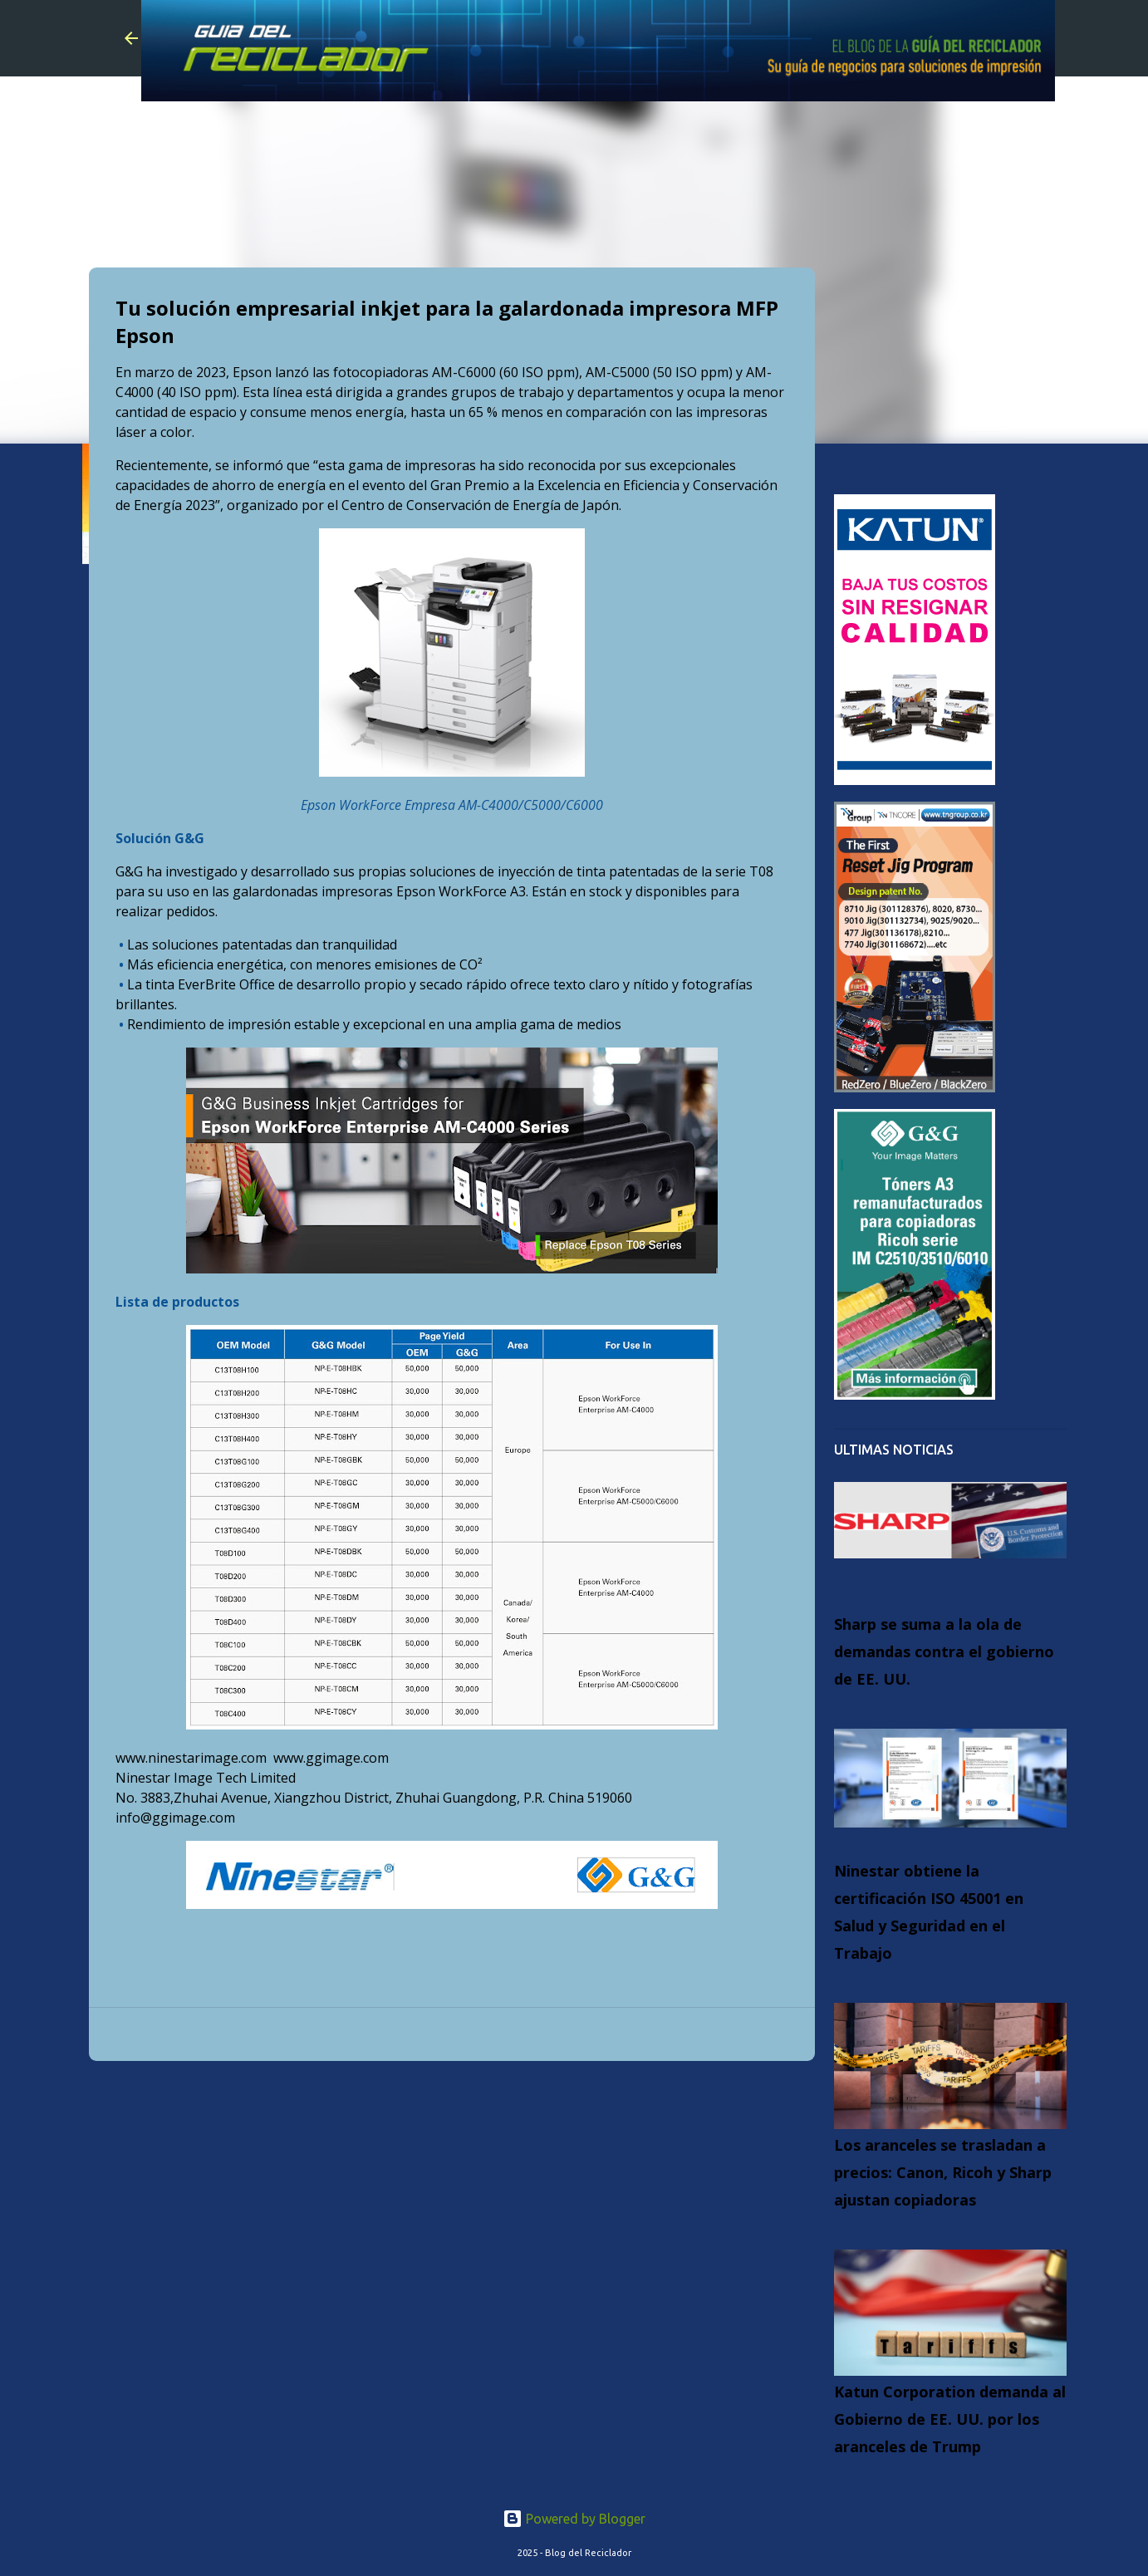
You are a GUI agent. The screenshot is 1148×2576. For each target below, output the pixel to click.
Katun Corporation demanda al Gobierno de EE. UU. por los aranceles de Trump (950, 2419)
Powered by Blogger (574, 2518)
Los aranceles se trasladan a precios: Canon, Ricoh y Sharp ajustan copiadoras (943, 2172)
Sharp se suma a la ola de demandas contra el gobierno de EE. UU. (944, 1651)
